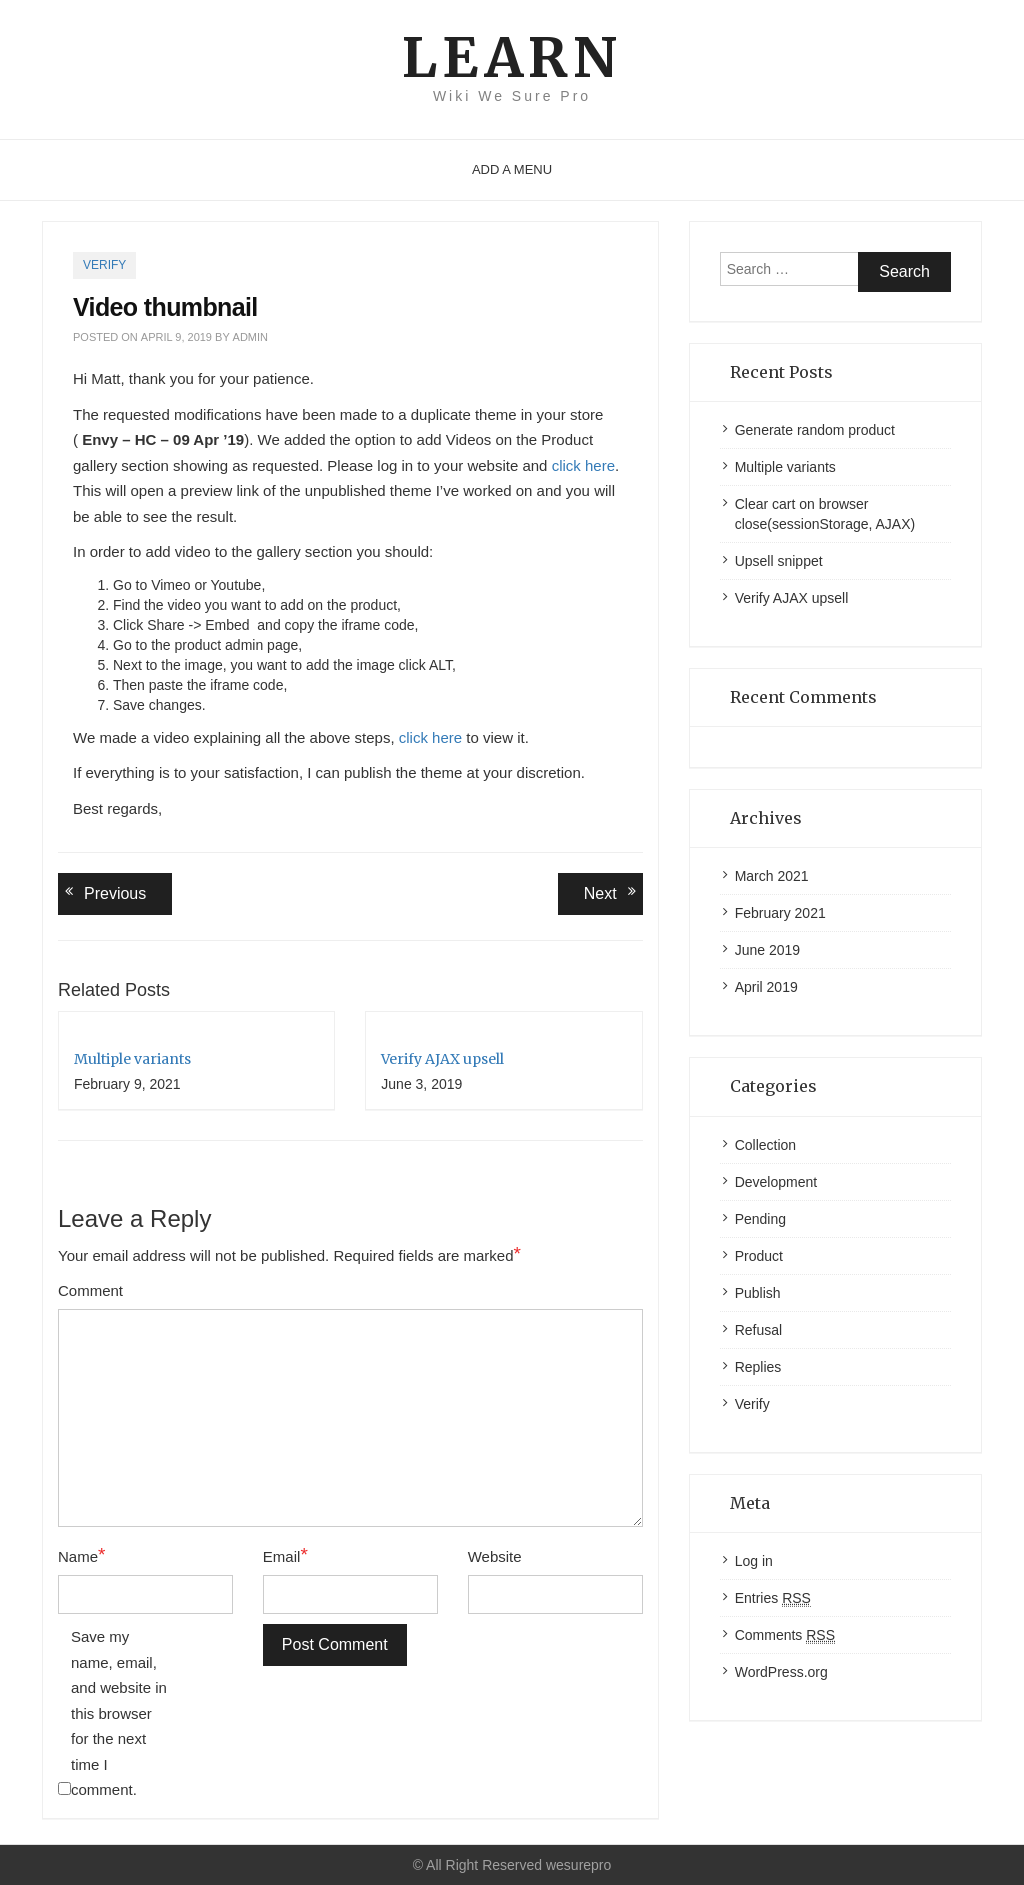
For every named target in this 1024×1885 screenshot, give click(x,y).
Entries (773, 1598)
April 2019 (766, 987)
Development (776, 1182)
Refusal (758, 1330)
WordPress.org (781, 1672)
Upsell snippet (779, 561)
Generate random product (815, 430)
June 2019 (767, 950)
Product (759, 1256)
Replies (758, 1367)
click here (583, 465)
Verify (104, 265)
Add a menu (512, 169)
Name (81, 1556)
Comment (90, 1290)
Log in (754, 1561)
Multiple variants (132, 1059)
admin (250, 337)
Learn (512, 57)
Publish (758, 1293)
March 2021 (772, 876)
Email (285, 1556)
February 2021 (780, 913)
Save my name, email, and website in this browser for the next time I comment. (119, 1713)
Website (495, 1556)
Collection (765, 1145)
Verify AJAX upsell (442, 1059)
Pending (760, 1219)
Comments (785, 1635)
